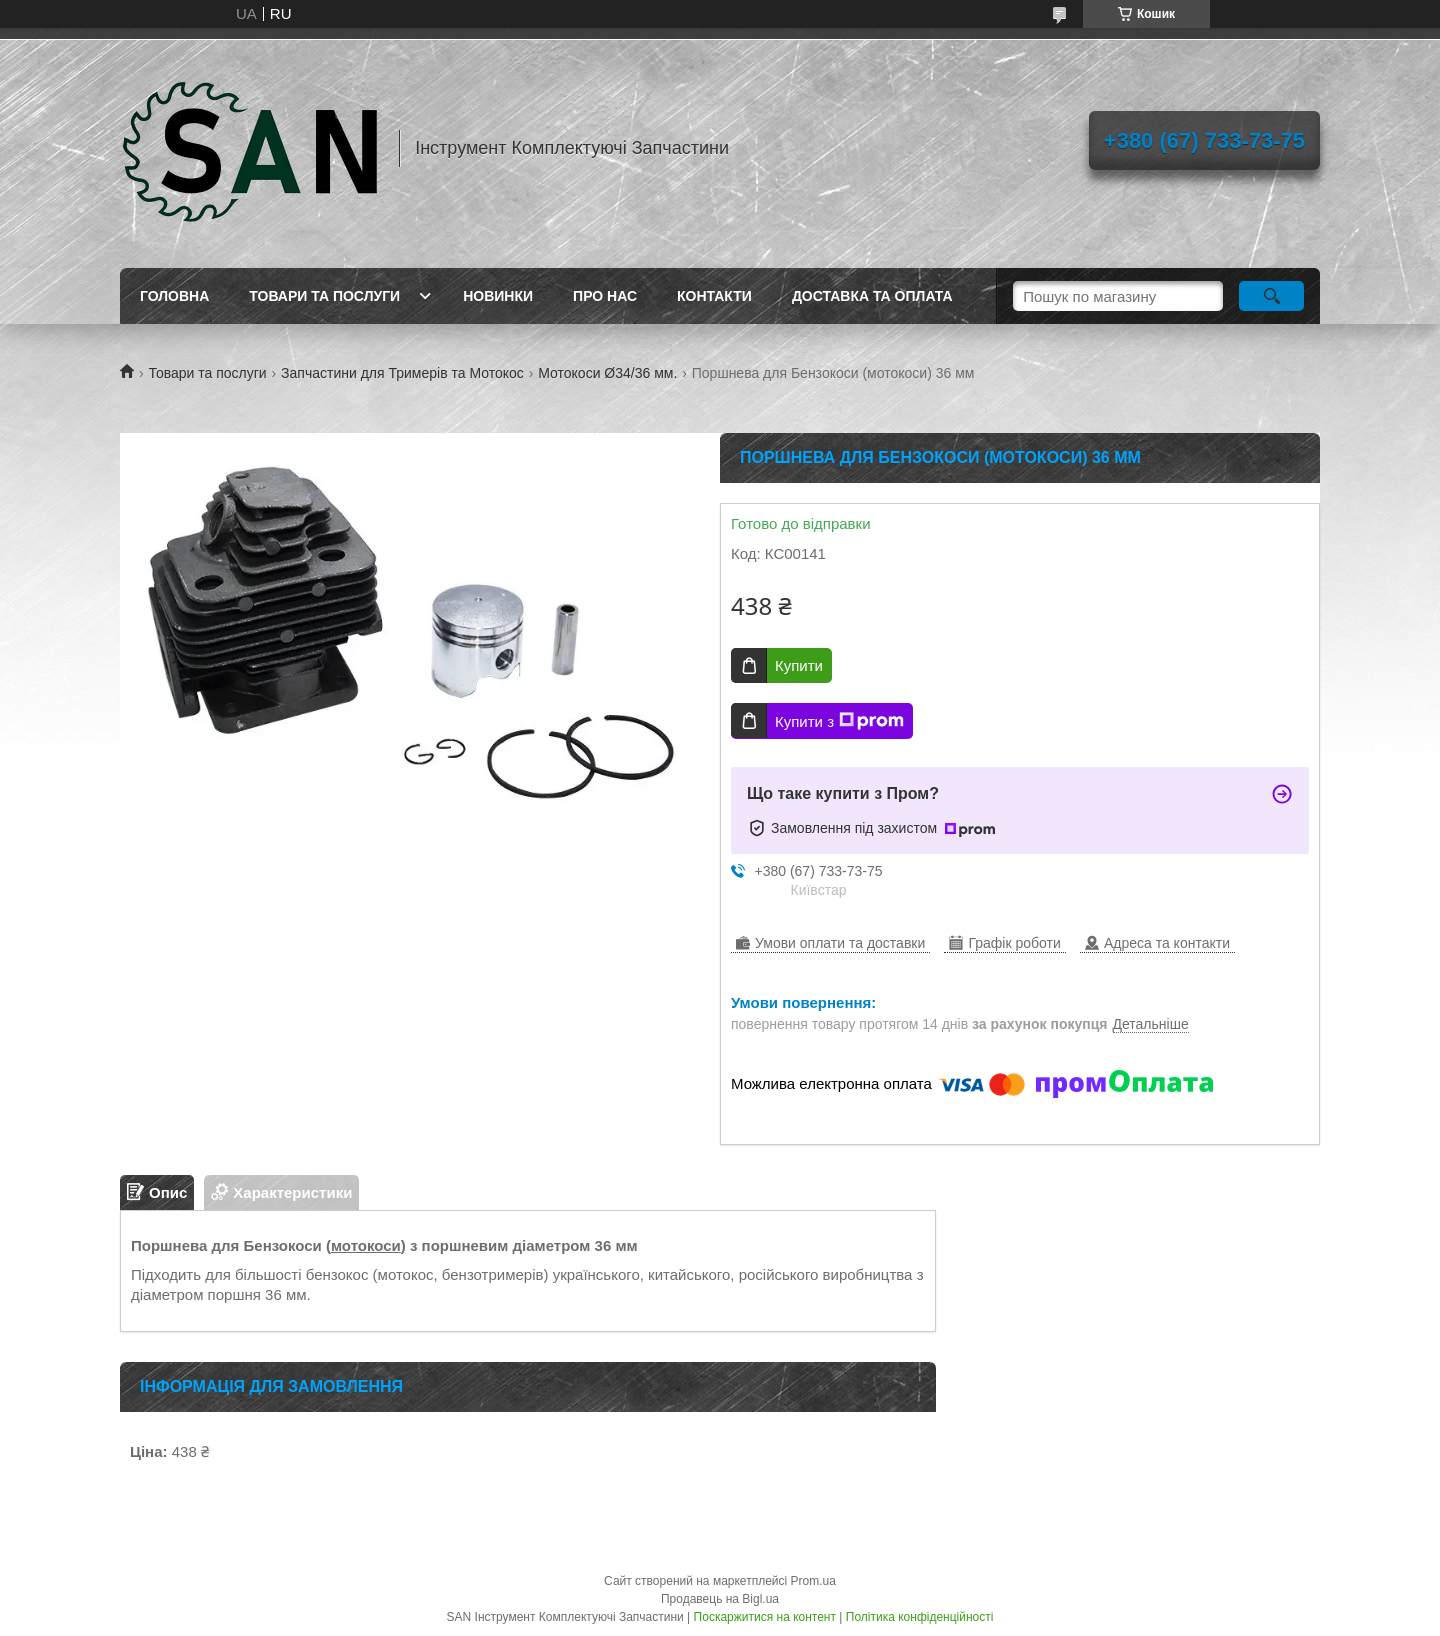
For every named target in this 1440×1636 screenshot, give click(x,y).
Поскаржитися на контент (765, 1617)
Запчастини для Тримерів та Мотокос (402, 373)
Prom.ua (813, 1581)
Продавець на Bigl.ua (720, 1599)
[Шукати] (1271, 296)
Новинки (498, 296)
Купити (799, 665)
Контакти (714, 296)
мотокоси (366, 1245)
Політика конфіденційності (920, 1617)
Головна (174, 296)
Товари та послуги (324, 296)
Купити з (839, 721)
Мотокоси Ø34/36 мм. (607, 373)
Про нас (605, 296)
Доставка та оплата (872, 296)
